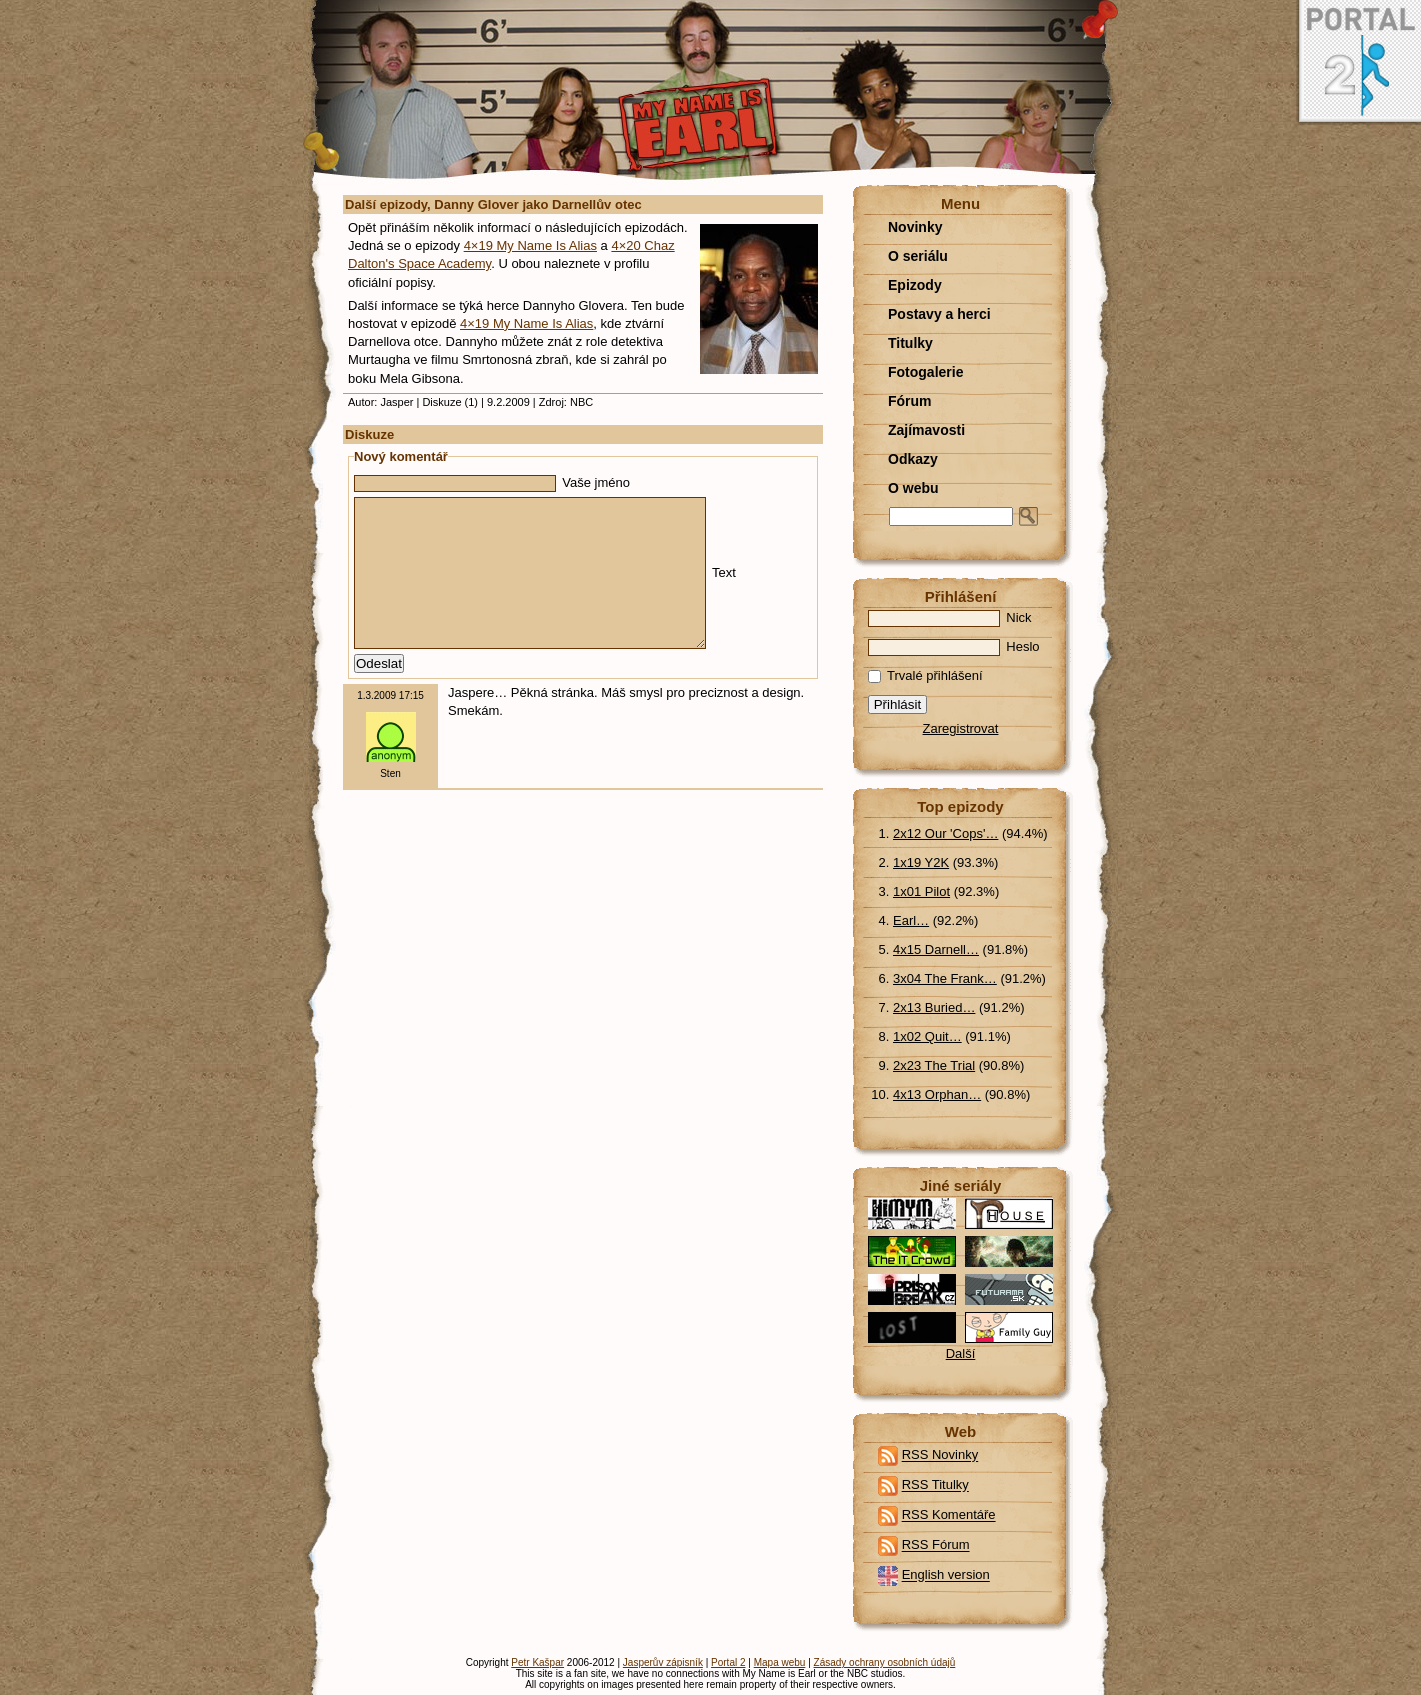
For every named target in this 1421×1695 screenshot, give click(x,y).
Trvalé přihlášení (925, 675)
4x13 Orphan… (937, 1094)
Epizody (915, 285)
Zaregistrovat (961, 728)
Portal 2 (728, 1662)
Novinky (915, 227)
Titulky (910, 343)
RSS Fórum (936, 1545)
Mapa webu (780, 1662)
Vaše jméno (492, 482)
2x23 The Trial (934, 1065)
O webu (913, 488)
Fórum (910, 401)
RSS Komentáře (949, 1515)
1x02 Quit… (927, 1036)
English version (946, 1575)
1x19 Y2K (921, 862)
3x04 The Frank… (945, 978)
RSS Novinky (940, 1455)
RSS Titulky (935, 1485)
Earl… (911, 920)
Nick (950, 617)
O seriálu (918, 256)
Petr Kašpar (537, 1662)
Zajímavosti (926, 430)
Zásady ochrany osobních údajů (885, 1662)
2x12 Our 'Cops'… (945, 833)
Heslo (954, 646)
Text (545, 587)
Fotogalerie (925, 372)
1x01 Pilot (921, 891)
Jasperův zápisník (663, 1662)
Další (961, 1353)
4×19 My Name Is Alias (530, 245)
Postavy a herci (939, 314)
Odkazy (913, 459)
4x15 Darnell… (936, 949)
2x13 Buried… (934, 1007)
